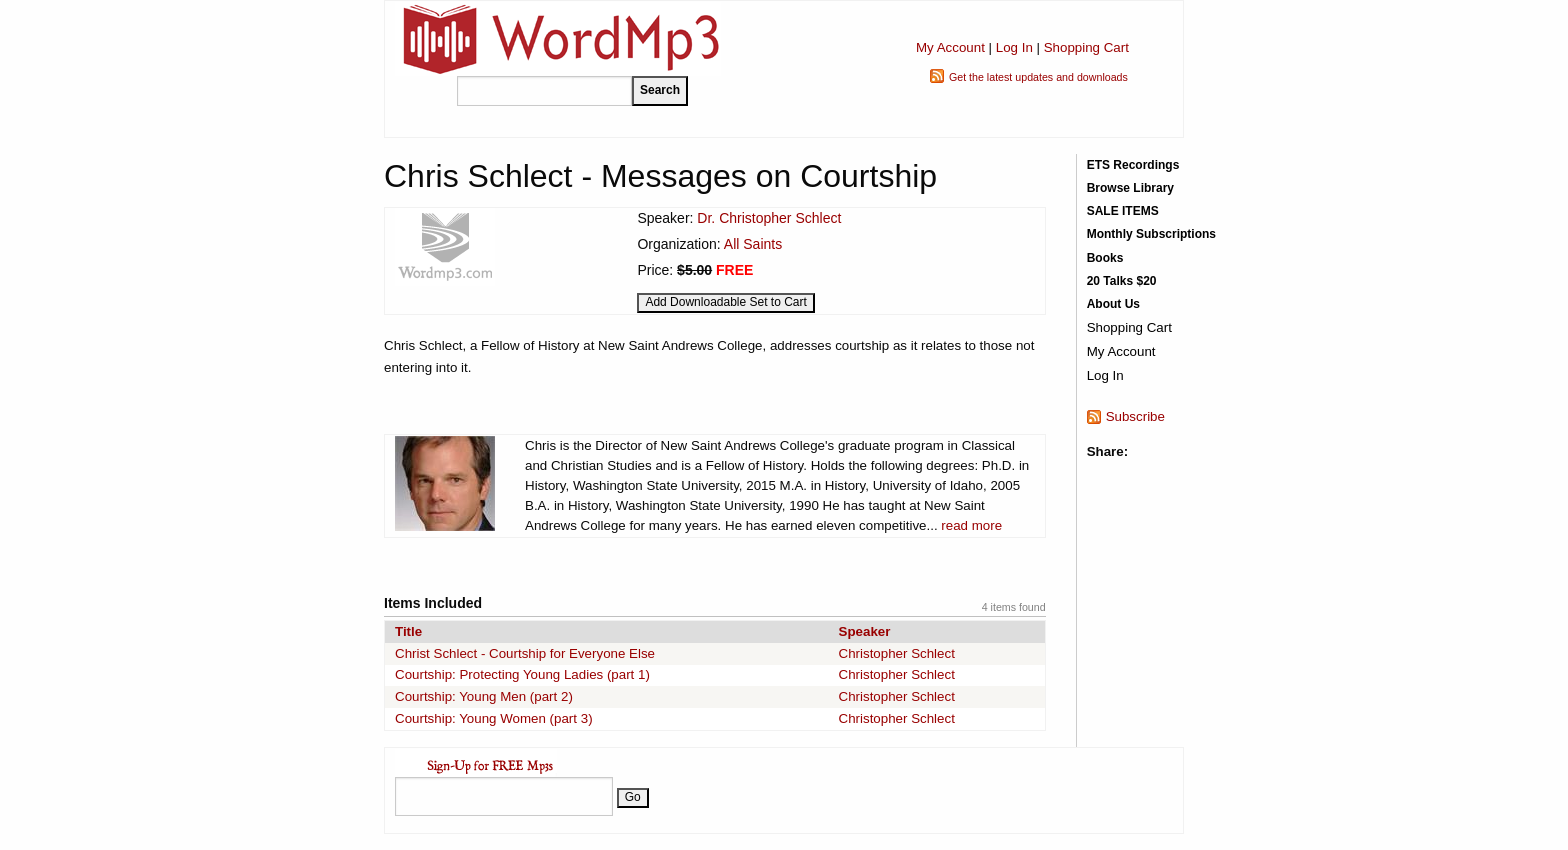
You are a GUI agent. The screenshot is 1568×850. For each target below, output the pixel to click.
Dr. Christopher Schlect (769, 218)
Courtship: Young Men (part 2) (484, 696)
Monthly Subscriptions (1151, 234)
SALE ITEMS (1123, 211)
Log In (1014, 47)
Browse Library (1130, 188)
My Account (950, 47)
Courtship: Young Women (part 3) (494, 718)
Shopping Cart (1086, 47)
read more (971, 525)
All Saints (753, 244)
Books (1105, 258)
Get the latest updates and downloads (1038, 77)
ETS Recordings (1133, 165)
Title (408, 631)
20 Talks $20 (1122, 281)
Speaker (865, 631)
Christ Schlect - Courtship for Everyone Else (525, 653)
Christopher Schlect (897, 653)
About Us (1113, 304)
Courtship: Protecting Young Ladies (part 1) (522, 674)
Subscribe (1135, 416)
